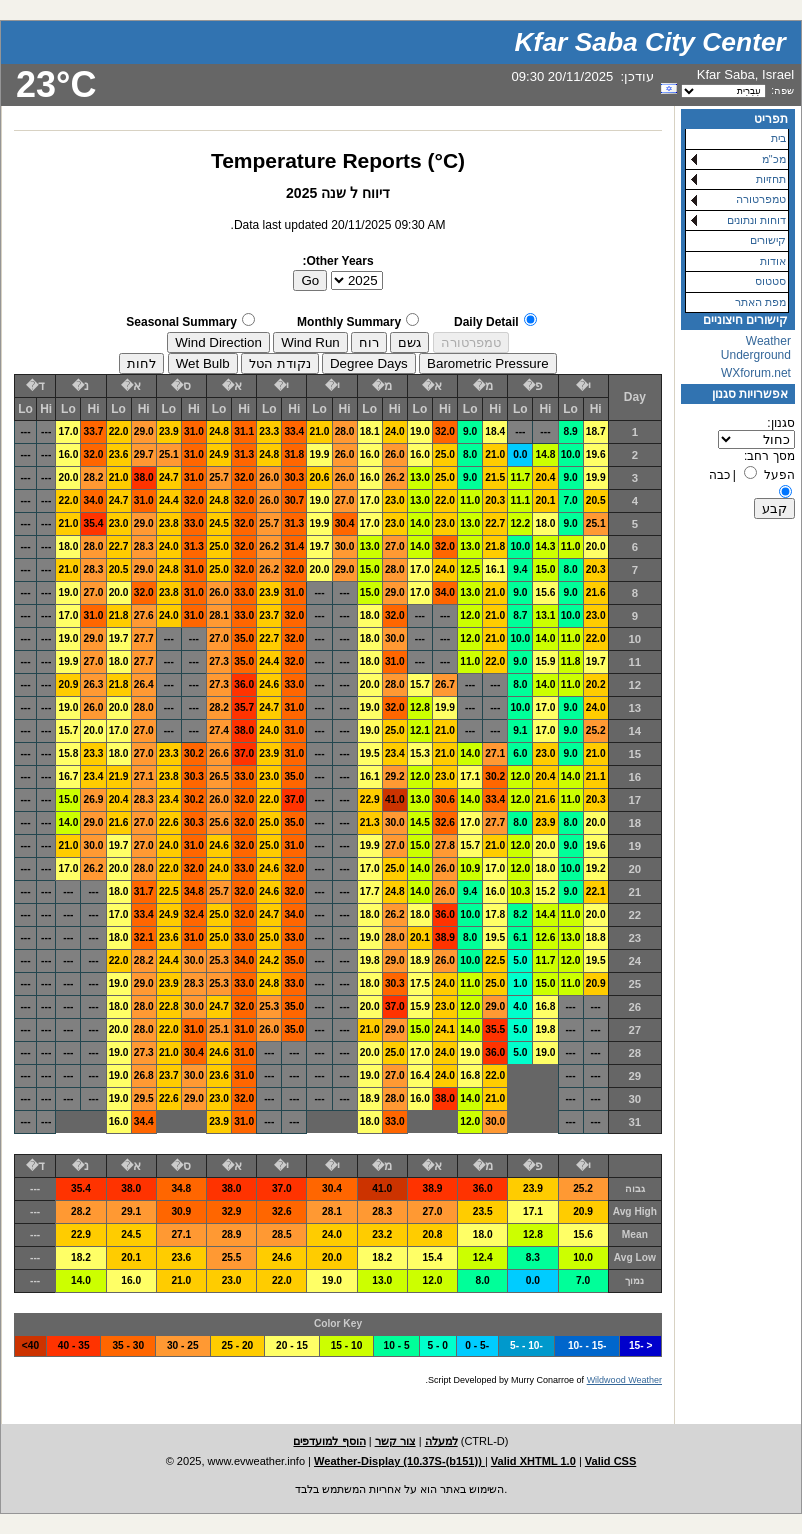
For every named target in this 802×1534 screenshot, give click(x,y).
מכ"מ (774, 159)
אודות (773, 261)
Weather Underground (756, 348)
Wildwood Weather (624, 1380)
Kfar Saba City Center (650, 42)
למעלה (441, 1441)
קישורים (768, 240)
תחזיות (771, 179)
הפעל (779, 475)
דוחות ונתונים (756, 220)
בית (778, 138)
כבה (719, 475)
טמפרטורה (761, 199)
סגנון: (780, 423)
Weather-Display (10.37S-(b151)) (399, 1461)
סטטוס (770, 281)
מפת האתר (760, 302)
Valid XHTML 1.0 (533, 1461)
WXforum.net (756, 373)
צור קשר (395, 1441)
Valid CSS (611, 1461)
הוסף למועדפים (329, 1441)
